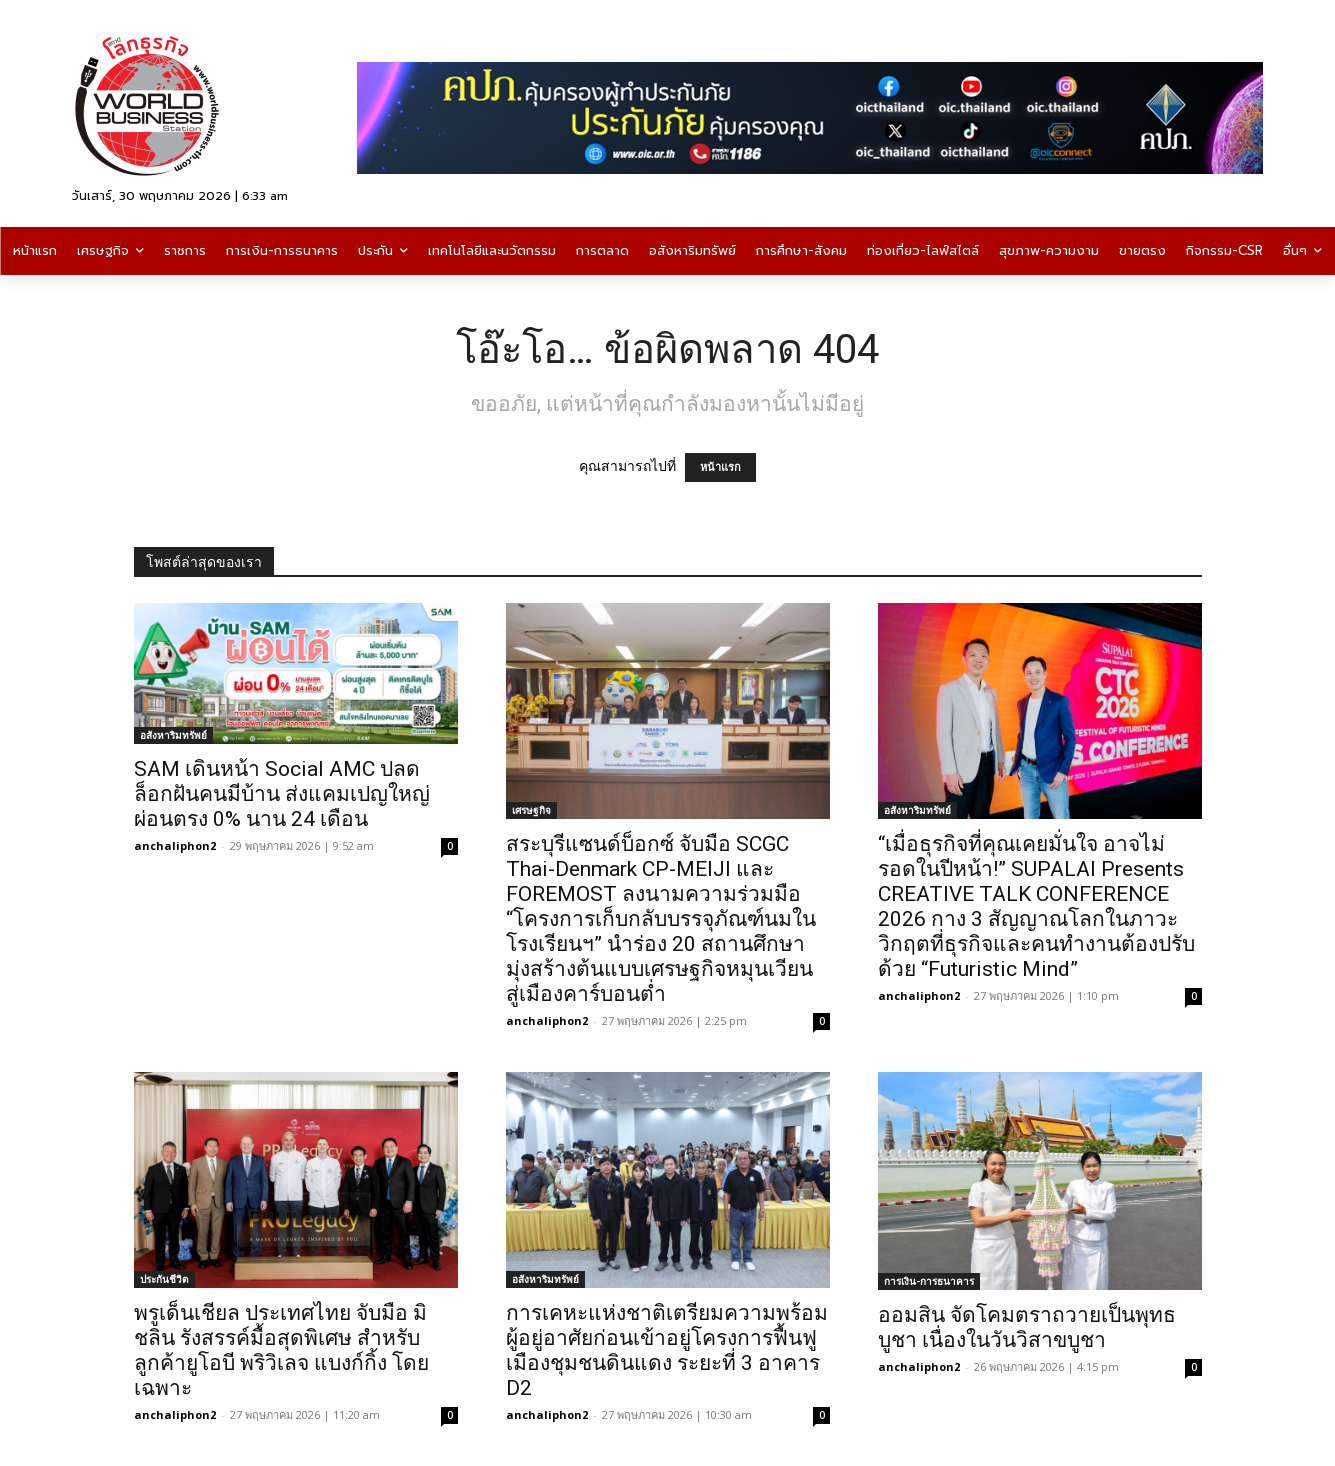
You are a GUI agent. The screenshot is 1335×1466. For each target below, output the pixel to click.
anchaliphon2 (175, 845)
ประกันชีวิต (164, 1279)
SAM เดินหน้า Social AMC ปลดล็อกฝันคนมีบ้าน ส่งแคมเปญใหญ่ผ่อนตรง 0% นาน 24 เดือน (282, 794)
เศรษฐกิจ (531, 810)
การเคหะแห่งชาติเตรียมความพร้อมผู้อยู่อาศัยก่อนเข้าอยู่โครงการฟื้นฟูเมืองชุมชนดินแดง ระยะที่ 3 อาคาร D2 (667, 1350)
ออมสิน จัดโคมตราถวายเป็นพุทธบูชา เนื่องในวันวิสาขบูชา (1027, 1327)
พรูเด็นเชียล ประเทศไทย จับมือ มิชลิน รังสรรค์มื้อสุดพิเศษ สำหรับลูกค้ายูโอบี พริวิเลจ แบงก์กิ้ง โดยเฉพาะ (281, 1350)
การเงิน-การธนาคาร (929, 1281)
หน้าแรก (720, 467)
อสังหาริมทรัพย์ (173, 735)
